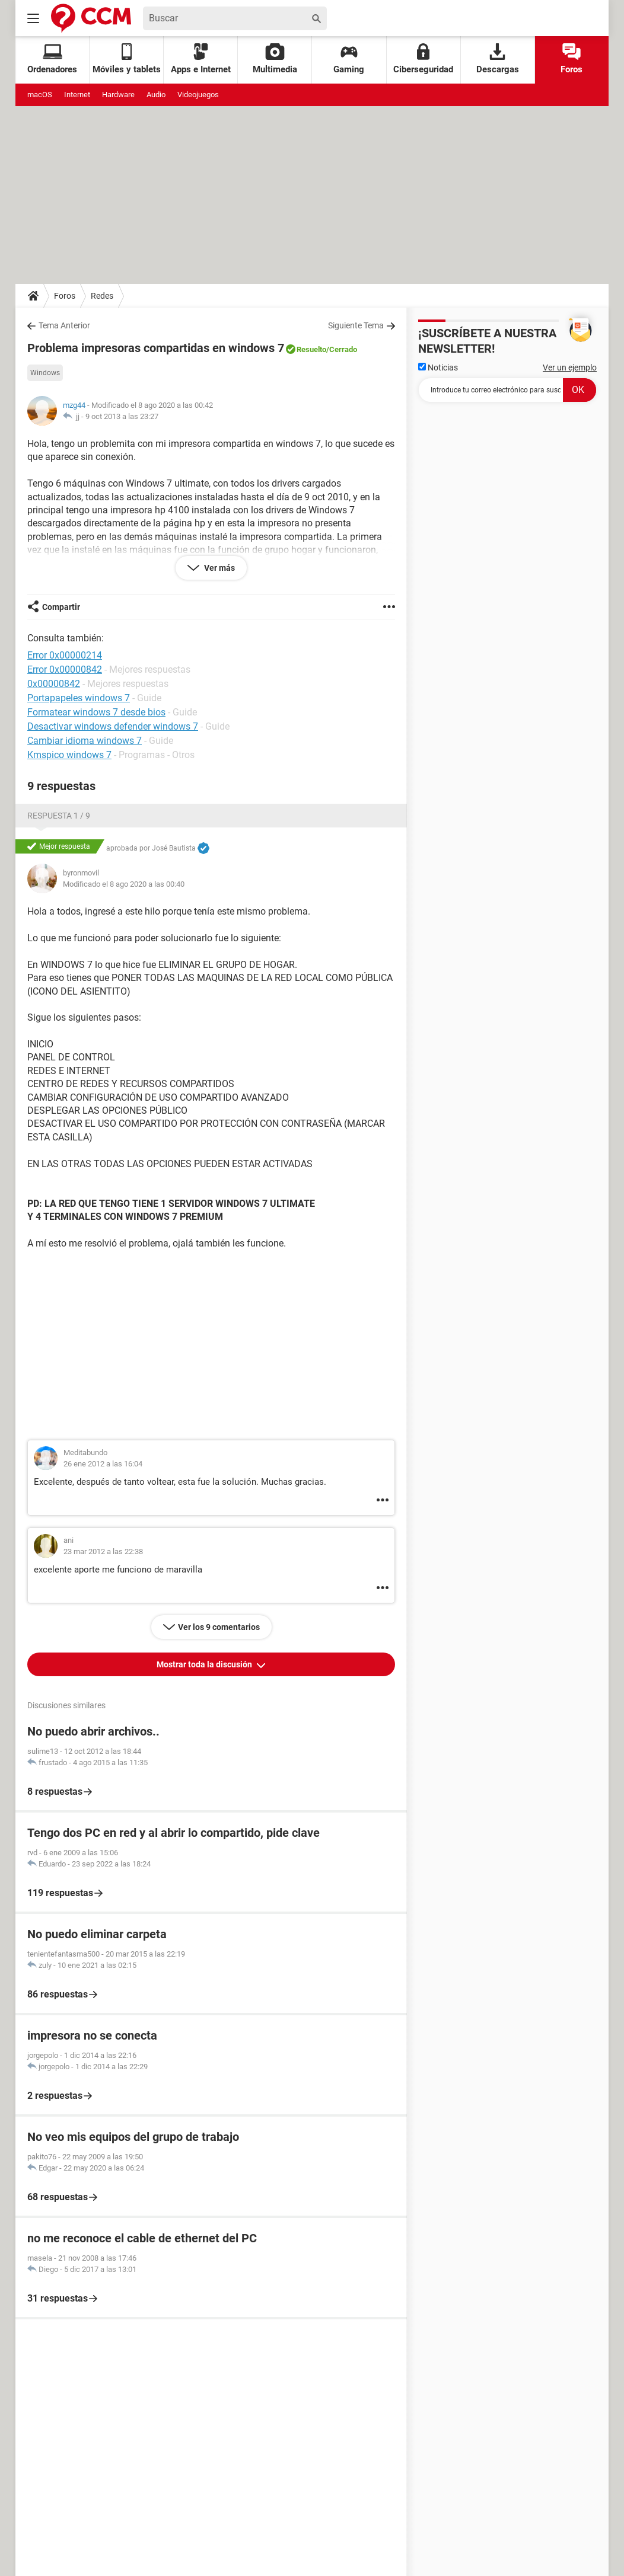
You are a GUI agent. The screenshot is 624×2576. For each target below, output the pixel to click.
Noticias (438, 367)
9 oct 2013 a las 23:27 (121, 416)
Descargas (497, 59)
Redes (102, 296)
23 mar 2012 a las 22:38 (103, 1551)
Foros (571, 59)
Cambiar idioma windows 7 (84, 740)
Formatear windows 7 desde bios (96, 712)
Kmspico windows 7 (69, 754)
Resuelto (311, 349)
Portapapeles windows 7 (78, 698)
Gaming (348, 59)
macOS (39, 94)
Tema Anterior (64, 325)
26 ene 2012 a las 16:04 (102, 1463)
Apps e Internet (201, 59)
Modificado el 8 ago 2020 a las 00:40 (123, 884)
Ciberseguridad (423, 59)
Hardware (118, 94)
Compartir (61, 607)
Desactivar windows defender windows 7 (112, 726)
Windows (45, 373)
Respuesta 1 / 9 (58, 815)
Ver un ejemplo (570, 367)
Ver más (218, 568)
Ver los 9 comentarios (219, 1627)
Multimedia (275, 59)
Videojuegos (198, 94)
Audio (156, 94)
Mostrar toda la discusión (205, 1664)
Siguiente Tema (356, 325)
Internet (77, 94)
